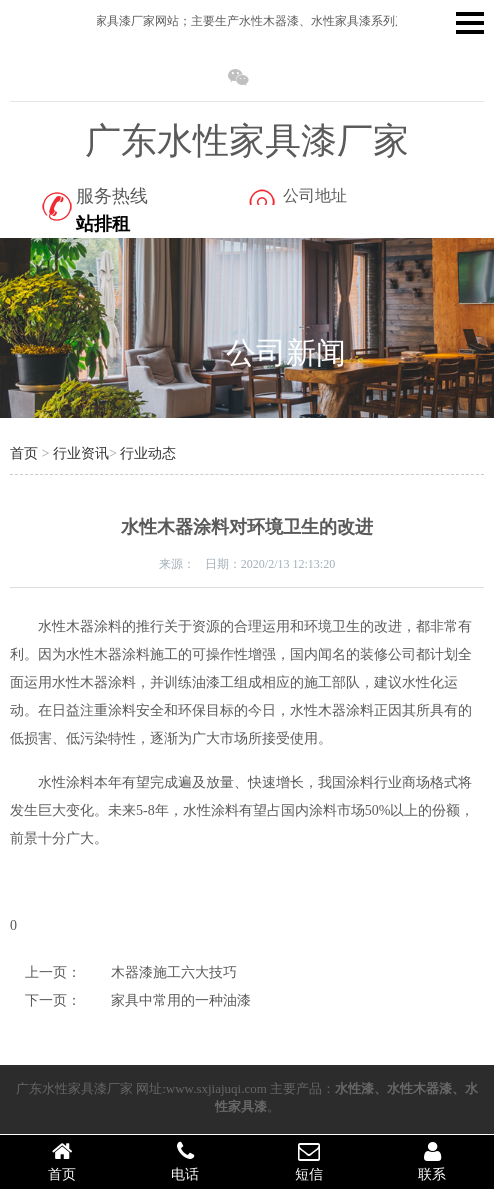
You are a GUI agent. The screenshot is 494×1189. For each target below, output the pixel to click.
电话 (186, 1161)
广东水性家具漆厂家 (247, 141)
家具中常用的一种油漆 (181, 1000)
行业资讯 (81, 453)
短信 (309, 1161)
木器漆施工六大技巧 (174, 972)
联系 (433, 1161)
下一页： (53, 1000)
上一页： (53, 972)
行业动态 (148, 453)
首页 (24, 453)
